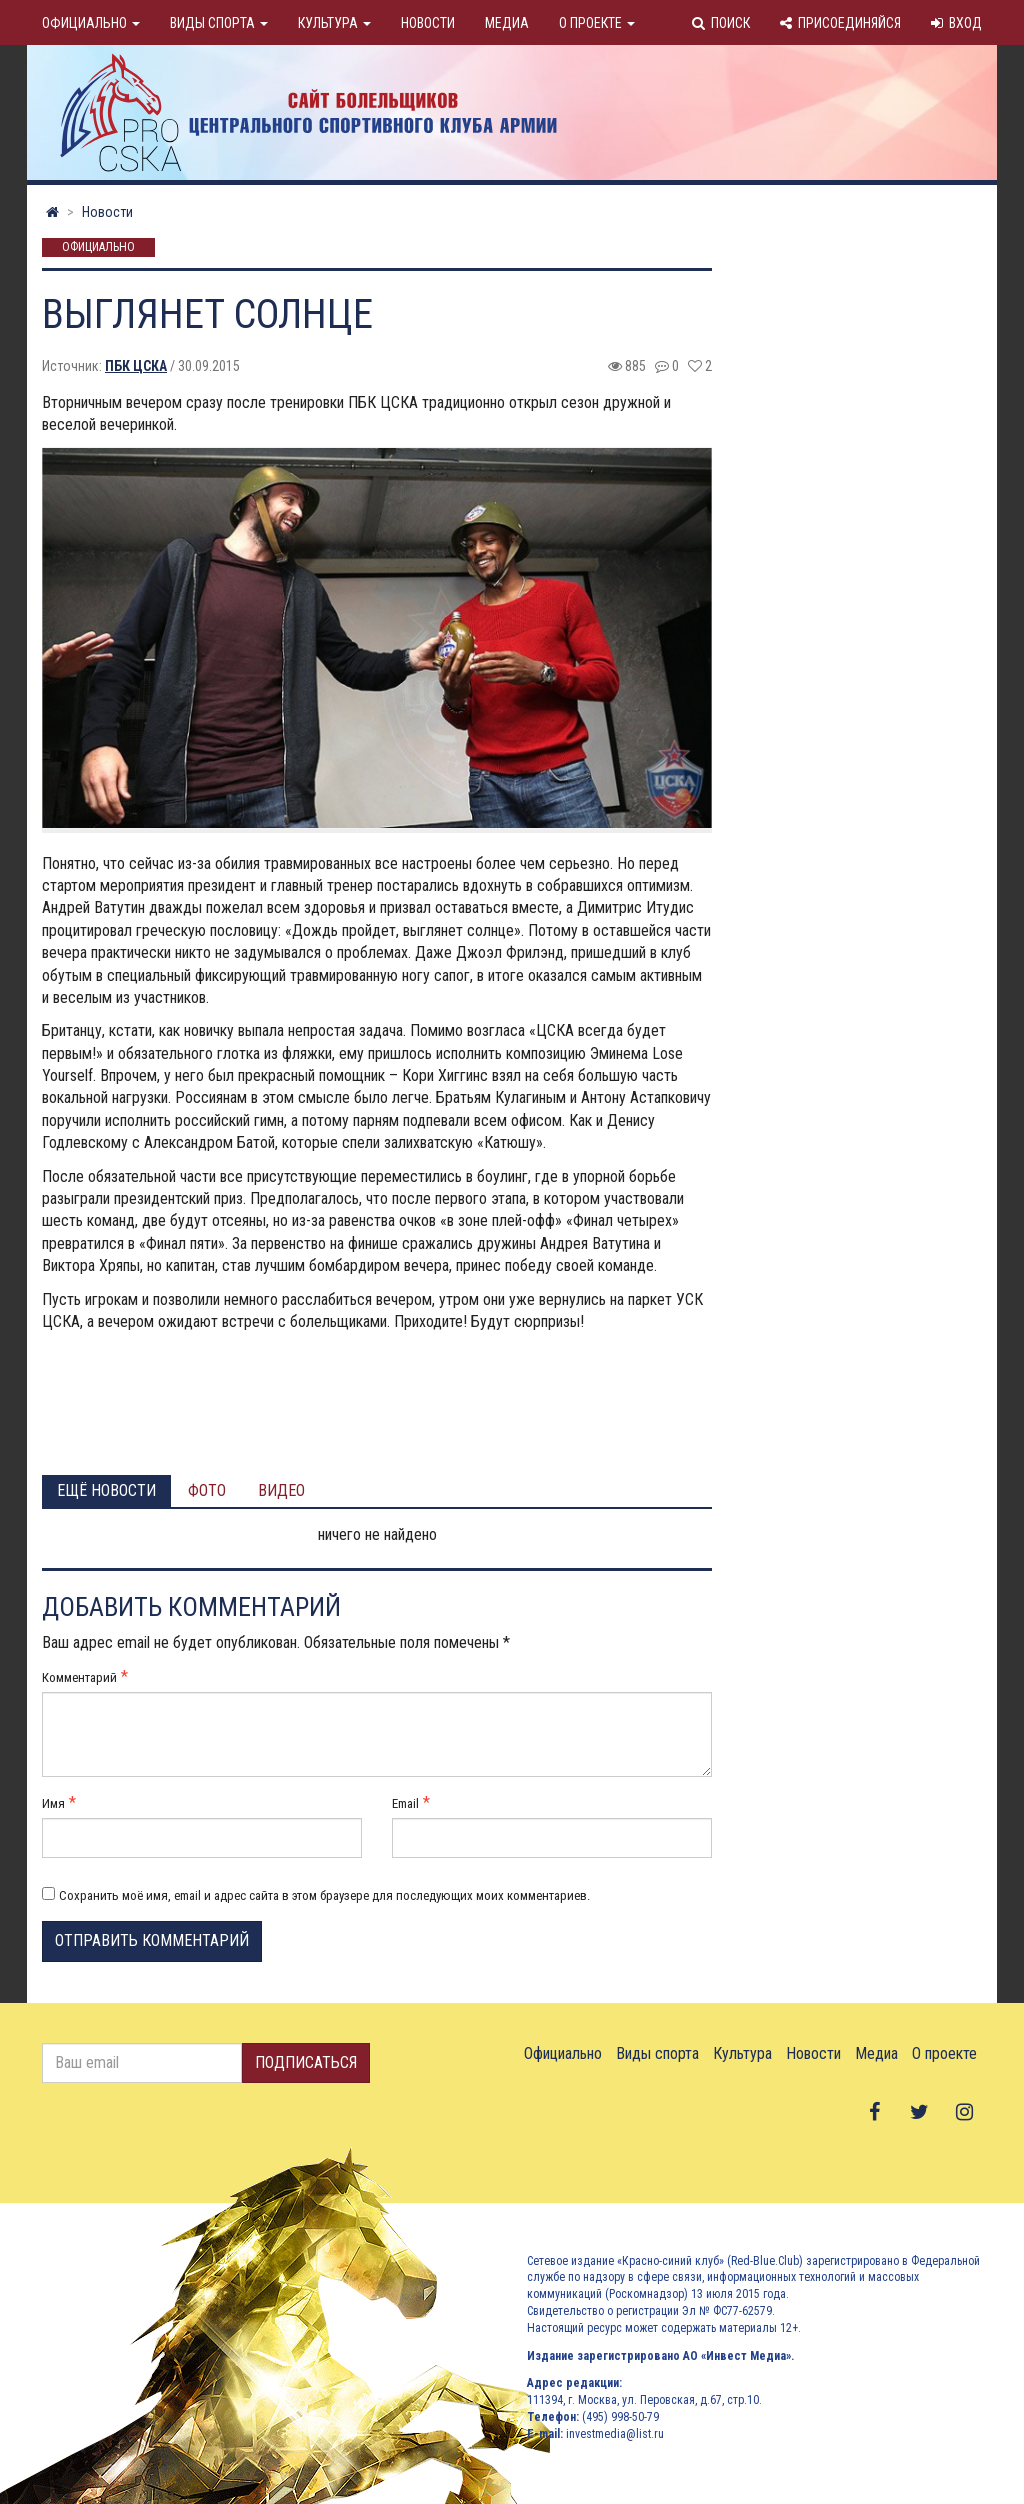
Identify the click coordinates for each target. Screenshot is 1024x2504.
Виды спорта (219, 23)
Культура (334, 23)
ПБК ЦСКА (136, 366)
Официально (91, 23)
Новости (428, 23)
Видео (281, 1490)
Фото (207, 1490)
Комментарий (79, 1677)
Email (405, 1803)
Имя (53, 1803)
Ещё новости (106, 1490)
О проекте (597, 23)
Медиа (507, 23)
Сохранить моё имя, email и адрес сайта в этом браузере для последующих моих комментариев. (324, 1895)
